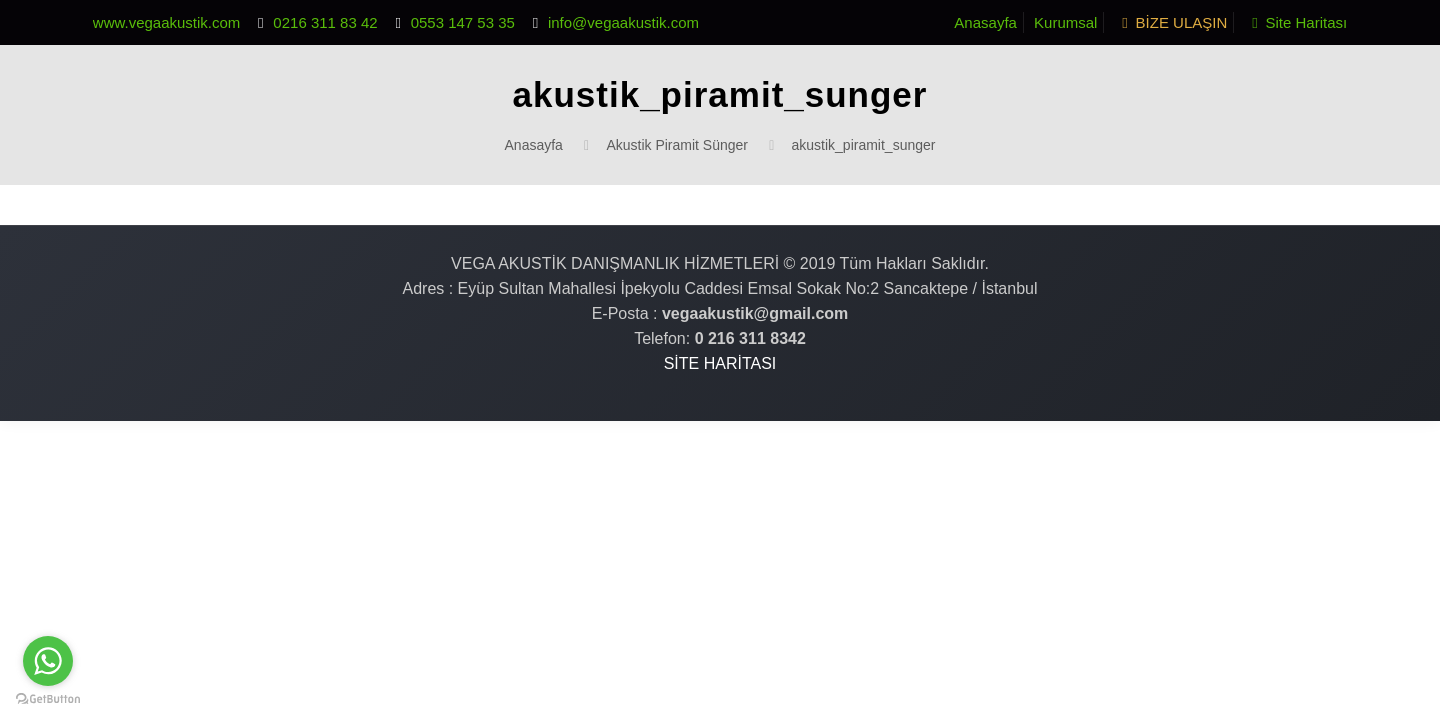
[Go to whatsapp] (48, 661)
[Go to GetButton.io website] (48, 699)
